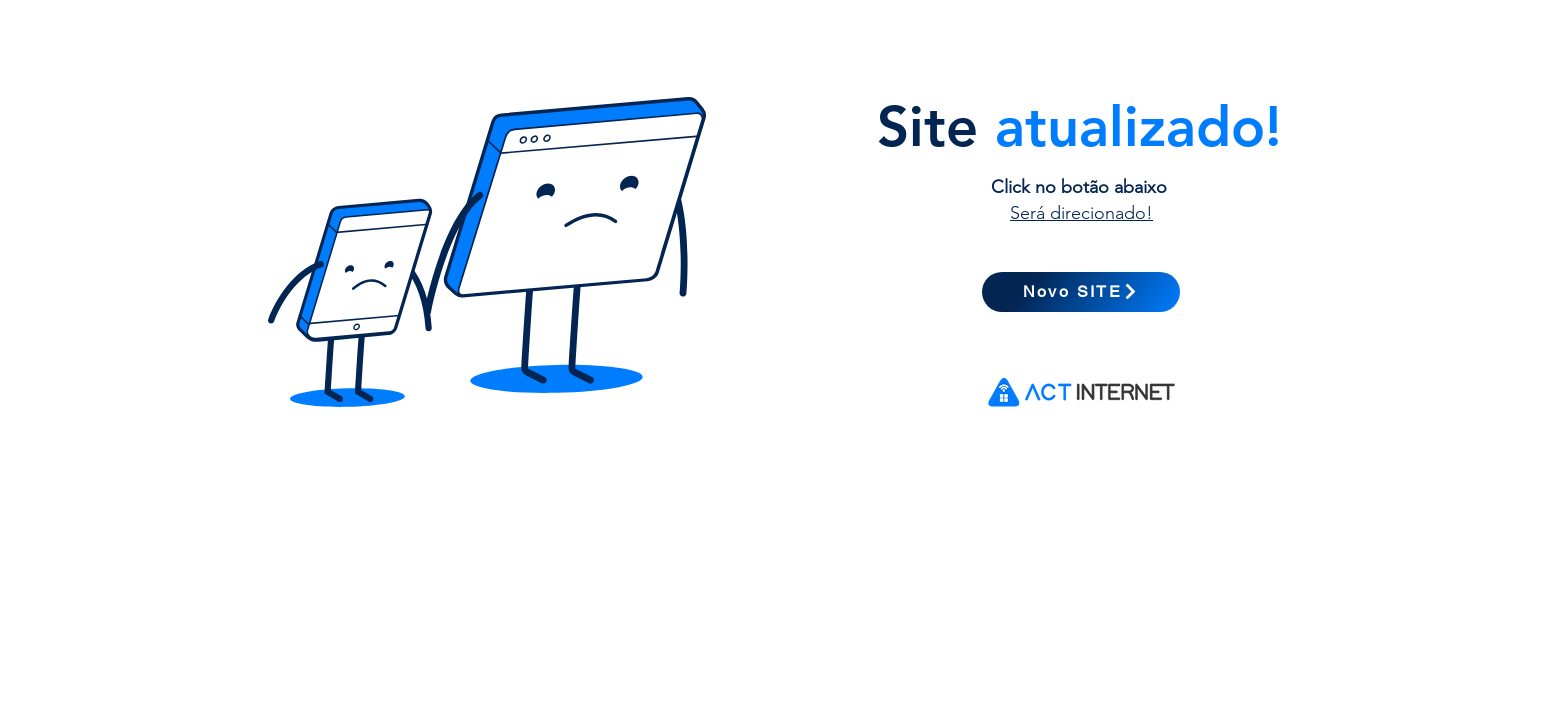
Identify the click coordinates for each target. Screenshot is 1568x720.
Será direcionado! (1081, 213)
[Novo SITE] (1081, 292)
